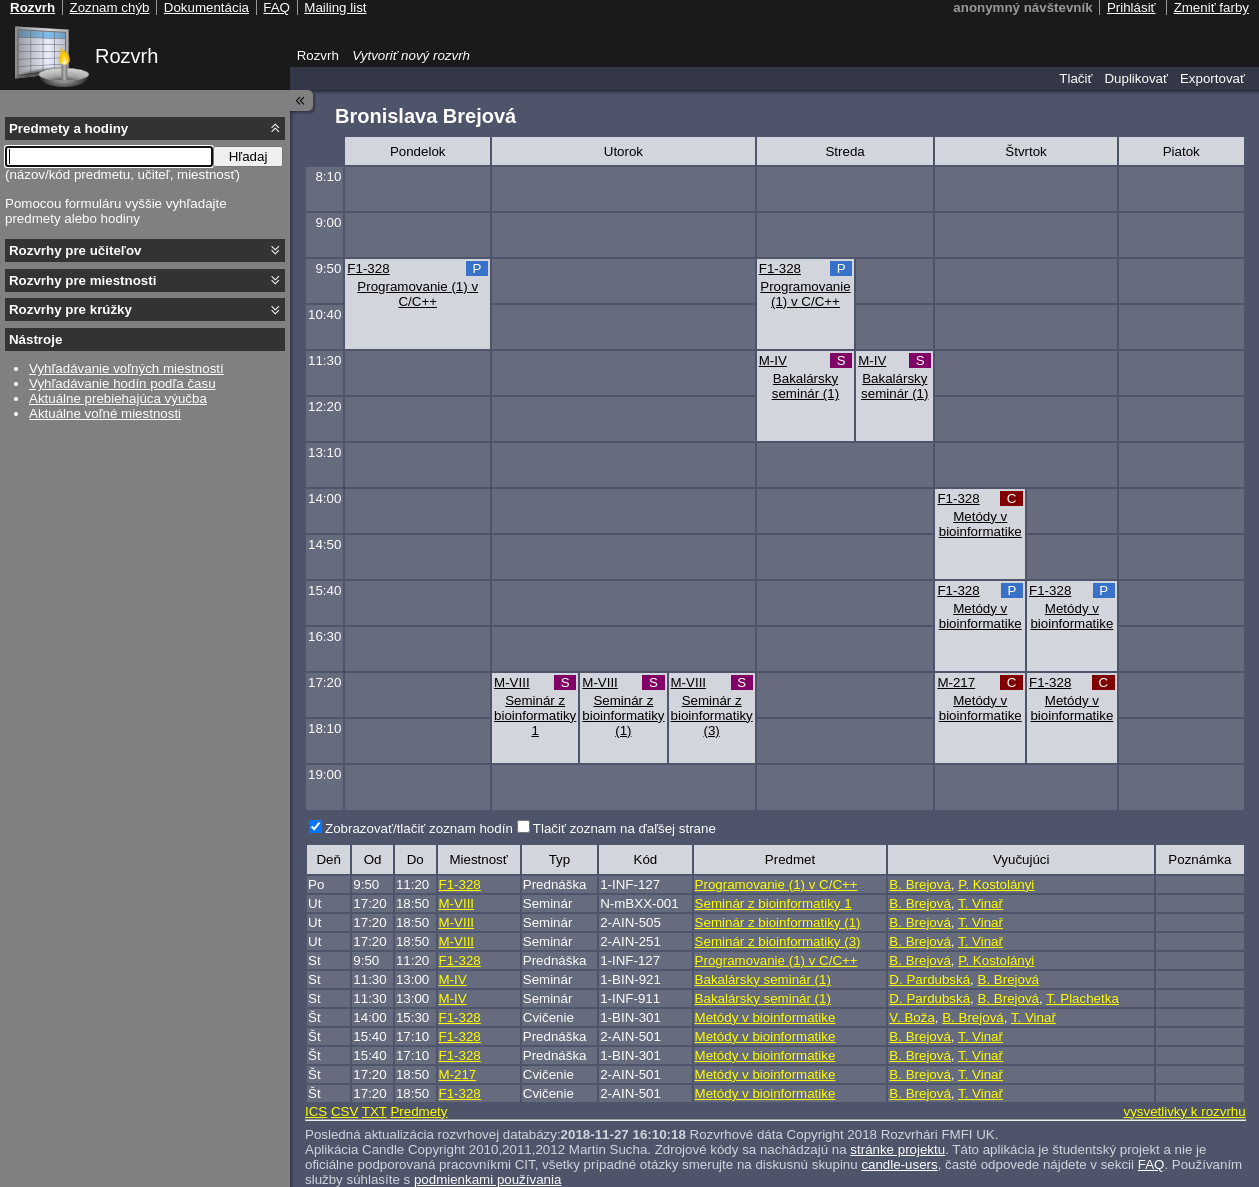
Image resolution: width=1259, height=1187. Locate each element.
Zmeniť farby (1211, 7)
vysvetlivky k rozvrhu (1184, 1111)
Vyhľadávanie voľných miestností (126, 368)
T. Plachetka (1082, 998)
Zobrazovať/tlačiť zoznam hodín (419, 828)
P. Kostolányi (996, 884)
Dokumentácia (206, 7)
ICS (316, 1111)
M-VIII (512, 682)
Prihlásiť (1131, 7)
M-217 (956, 682)
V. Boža (911, 1017)
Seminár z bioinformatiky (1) (623, 715)
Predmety (418, 1111)
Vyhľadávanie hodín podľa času (122, 383)
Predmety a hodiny (68, 128)
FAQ (1151, 1164)
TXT (374, 1111)
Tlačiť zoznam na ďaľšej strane (624, 828)
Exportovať (1212, 78)
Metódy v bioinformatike (980, 524)
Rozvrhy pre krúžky (70, 309)
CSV (344, 1111)
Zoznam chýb (109, 7)
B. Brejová (920, 884)
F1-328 (368, 268)
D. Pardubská (929, 979)
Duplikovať (1136, 78)
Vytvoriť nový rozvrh (411, 55)
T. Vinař (980, 903)
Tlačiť (1075, 78)
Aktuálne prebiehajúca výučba (118, 398)
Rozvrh (126, 56)
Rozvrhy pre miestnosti (82, 280)
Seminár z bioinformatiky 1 (535, 715)
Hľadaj (248, 156)
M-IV (773, 360)
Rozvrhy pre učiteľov (75, 250)
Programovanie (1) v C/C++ (417, 294)
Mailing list (335, 7)
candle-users (899, 1164)
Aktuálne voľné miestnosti (105, 413)
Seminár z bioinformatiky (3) (712, 715)
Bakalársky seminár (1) (805, 386)
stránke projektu (897, 1149)
